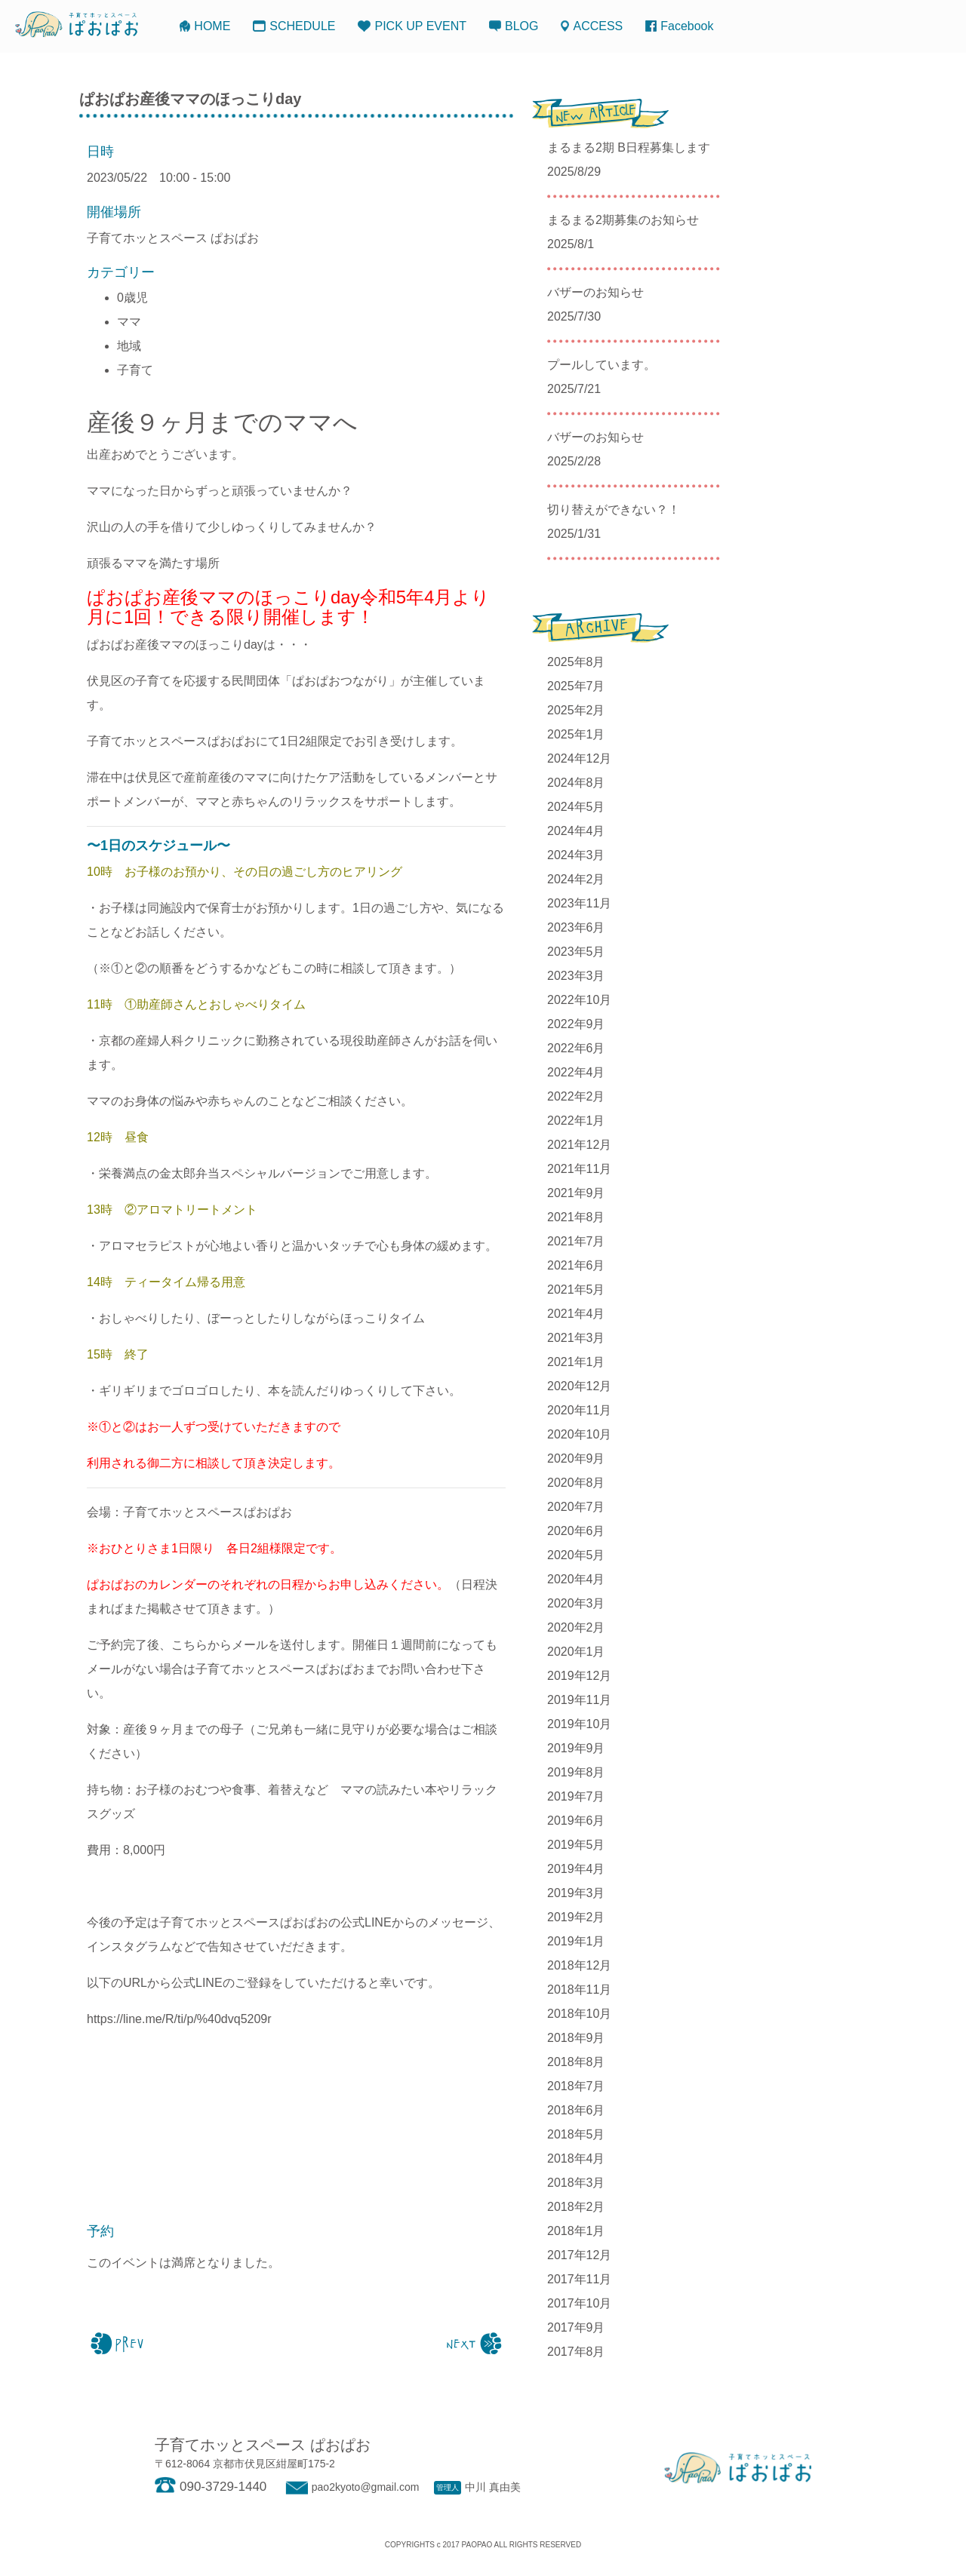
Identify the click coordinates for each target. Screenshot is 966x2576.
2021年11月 (579, 1168)
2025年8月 (576, 662)
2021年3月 (576, 1337)
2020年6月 (576, 1530)
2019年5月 (576, 1844)
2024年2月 (576, 879)
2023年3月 (576, 975)
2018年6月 (576, 2110)
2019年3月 (576, 1893)
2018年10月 (579, 2013)
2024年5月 (576, 806)
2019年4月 (576, 1868)
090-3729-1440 (210, 2486)
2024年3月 (576, 855)
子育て (135, 370)
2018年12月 (579, 1965)
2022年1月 (576, 1120)
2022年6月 (576, 1048)
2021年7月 (576, 1241)
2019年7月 (576, 1796)
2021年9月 (576, 1193)
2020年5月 (576, 1555)
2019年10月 (579, 1724)
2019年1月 (576, 1941)
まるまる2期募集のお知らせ (623, 219)
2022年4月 (576, 1072)
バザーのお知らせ (595, 292)
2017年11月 (579, 2279)
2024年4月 (576, 830)
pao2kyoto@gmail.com (350, 2487)
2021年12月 (579, 1144)
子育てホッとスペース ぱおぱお (173, 238)
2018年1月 (576, 2230)
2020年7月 (576, 1506)
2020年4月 (576, 1579)
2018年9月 (576, 2037)
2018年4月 (576, 2158)
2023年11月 (579, 903)
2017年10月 (579, 2303)
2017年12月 (579, 2255)
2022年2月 (576, 1096)
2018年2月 (576, 2206)
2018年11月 (579, 1989)
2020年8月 (576, 1482)
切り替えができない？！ (613, 509)
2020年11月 (579, 1410)
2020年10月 (579, 1434)
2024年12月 (579, 758)
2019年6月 (576, 1820)
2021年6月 (576, 1265)
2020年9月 (576, 1458)
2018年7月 (576, 2086)
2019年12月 (579, 1675)
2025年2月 (576, 710)
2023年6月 (576, 927)
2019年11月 (579, 1699)
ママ (129, 321)
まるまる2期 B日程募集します (628, 147)
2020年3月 (576, 1603)
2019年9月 (576, 1748)
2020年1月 (576, 1651)
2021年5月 (576, 1289)
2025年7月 (576, 686)
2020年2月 (576, 1627)
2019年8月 (576, 1772)
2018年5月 (576, 2134)
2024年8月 (576, 782)
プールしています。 (601, 364)
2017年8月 (576, 2351)
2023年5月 (576, 951)
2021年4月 (576, 1313)
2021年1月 (576, 1362)
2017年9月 (576, 2327)
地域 (129, 345)
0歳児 (132, 297)
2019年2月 (576, 1917)
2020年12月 (579, 1386)
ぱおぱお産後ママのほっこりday (190, 99)
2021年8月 (576, 1217)
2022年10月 (579, 999)
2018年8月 (576, 2062)
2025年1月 (576, 734)
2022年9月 (576, 1024)
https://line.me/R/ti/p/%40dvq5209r (179, 2019)
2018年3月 (576, 2182)
